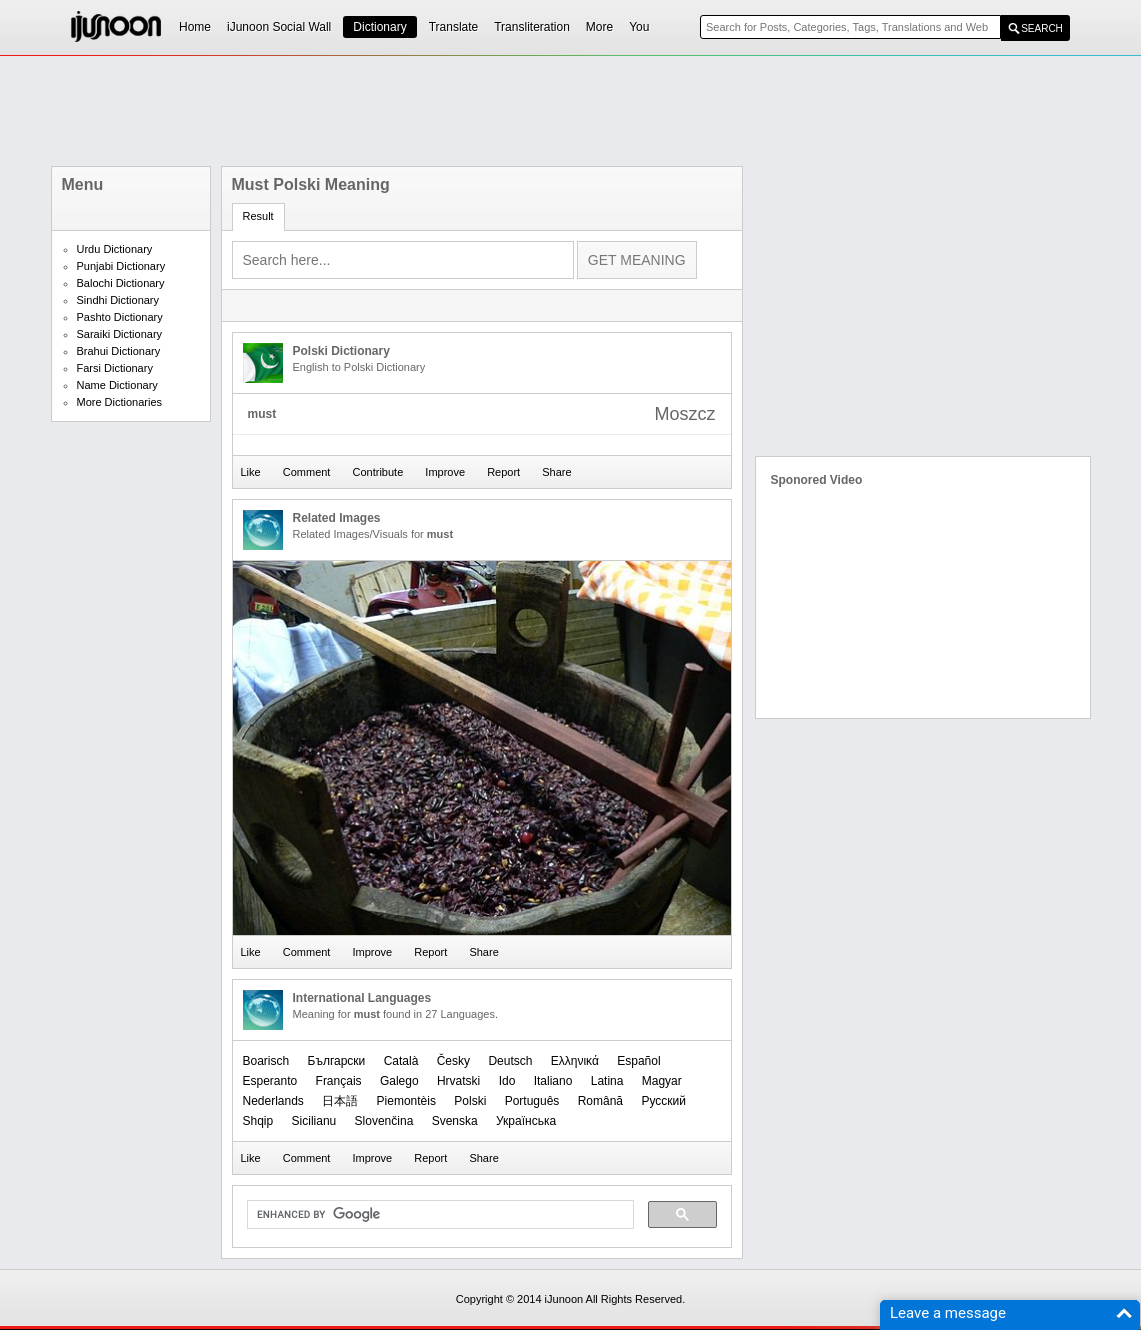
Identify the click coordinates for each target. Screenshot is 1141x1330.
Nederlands (273, 1101)
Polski (470, 1101)
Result (258, 216)
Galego (399, 1081)
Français (339, 1081)
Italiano (553, 1081)
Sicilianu (314, 1121)
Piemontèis (406, 1101)
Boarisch (266, 1061)
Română (600, 1101)
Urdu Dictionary (115, 249)
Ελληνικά (575, 1061)
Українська (526, 1121)
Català (401, 1061)
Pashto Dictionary (120, 317)
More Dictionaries (120, 402)
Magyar (662, 1081)
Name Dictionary (117, 385)
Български (337, 1061)
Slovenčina (384, 1121)
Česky (453, 1061)
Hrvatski (458, 1081)
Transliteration (532, 27)
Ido (507, 1081)
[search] (438, 1215)
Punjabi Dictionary (121, 266)
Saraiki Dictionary (120, 334)
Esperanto (270, 1081)
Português (532, 1101)
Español (638, 1061)
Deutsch (510, 1061)
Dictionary (379, 27)
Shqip (258, 1121)
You (639, 27)
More (599, 27)
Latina (607, 1081)
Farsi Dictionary (115, 368)
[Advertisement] (571, 111)
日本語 (340, 1101)
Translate (454, 27)
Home (195, 27)
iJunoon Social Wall (279, 27)
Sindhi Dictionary (118, 300)
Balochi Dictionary (121, 283)
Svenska (455, 1121)
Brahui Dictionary (119, 351)
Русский (663, 1101)
